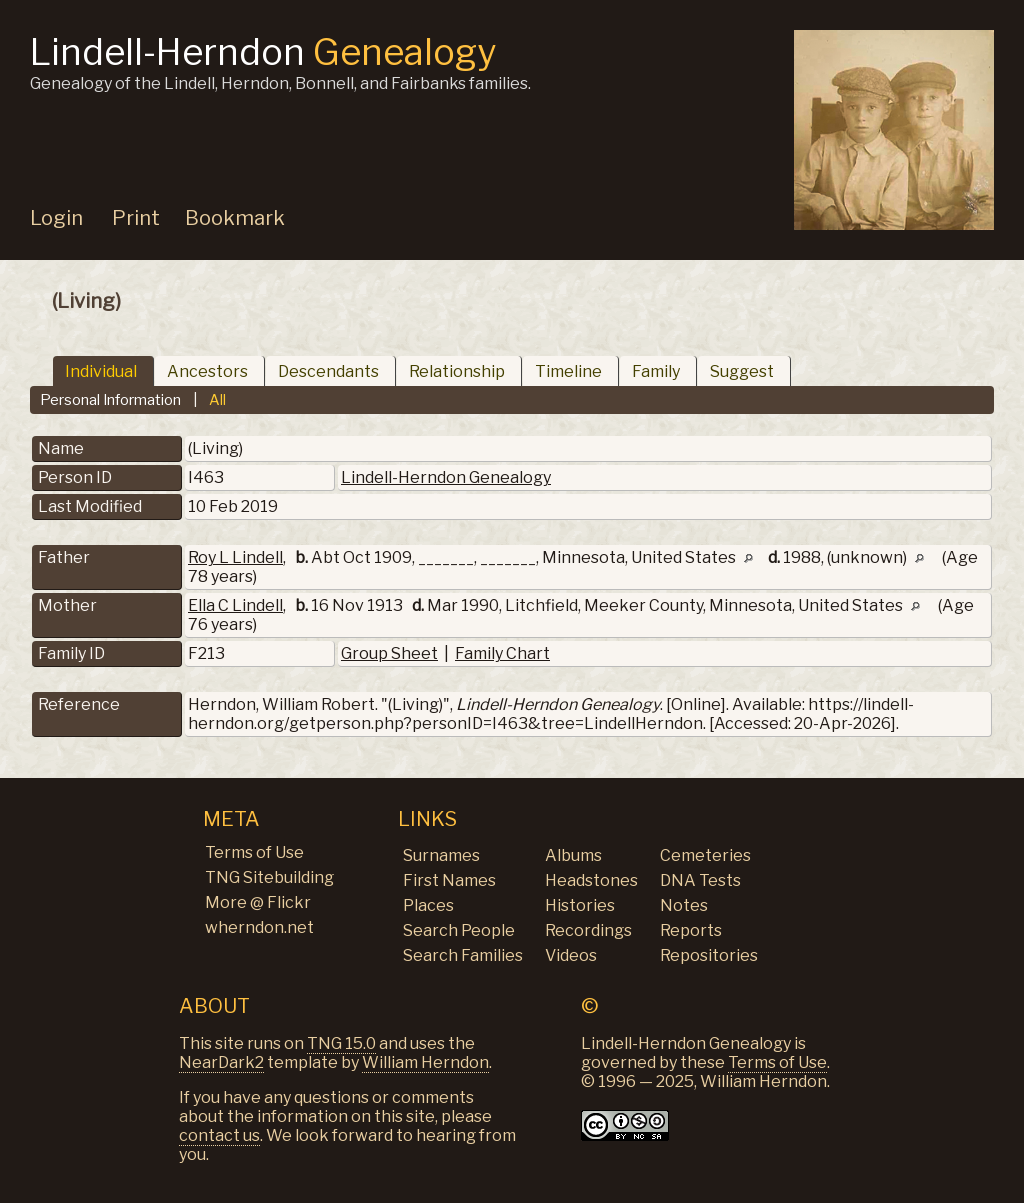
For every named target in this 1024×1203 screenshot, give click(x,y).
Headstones (591, 880)
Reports (691, 930)
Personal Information (110, 400)
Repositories (709, 955)
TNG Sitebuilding (269, 877)
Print (136, 218)
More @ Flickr (258, 902)
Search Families (463, 955)
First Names (449, 880)
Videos (571, 955)
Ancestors (207, 371)
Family (656, 371)
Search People (459, 930)
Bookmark (235, 218)
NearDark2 (221, 1062)
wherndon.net (259, 927)
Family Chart (502, 653)
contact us (219, 1135)
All (217, 400)
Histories (580, 905)
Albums (573, 855)
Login (56, 218)
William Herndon (425, 1062)
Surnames (441, 855)
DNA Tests (700, 880)
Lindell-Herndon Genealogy (446, 477)
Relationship (457, 371)
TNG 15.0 (341, 1043)
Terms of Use (254, 852)
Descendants (328, 371)
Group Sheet (389, 653)
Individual (101, 371)
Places (428, 905)
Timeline (568, 371)
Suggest (742, 371)
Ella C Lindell (235, 605)
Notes (684, 905)
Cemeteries (705, 855)
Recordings (588, 930)
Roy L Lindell (235, 557)
